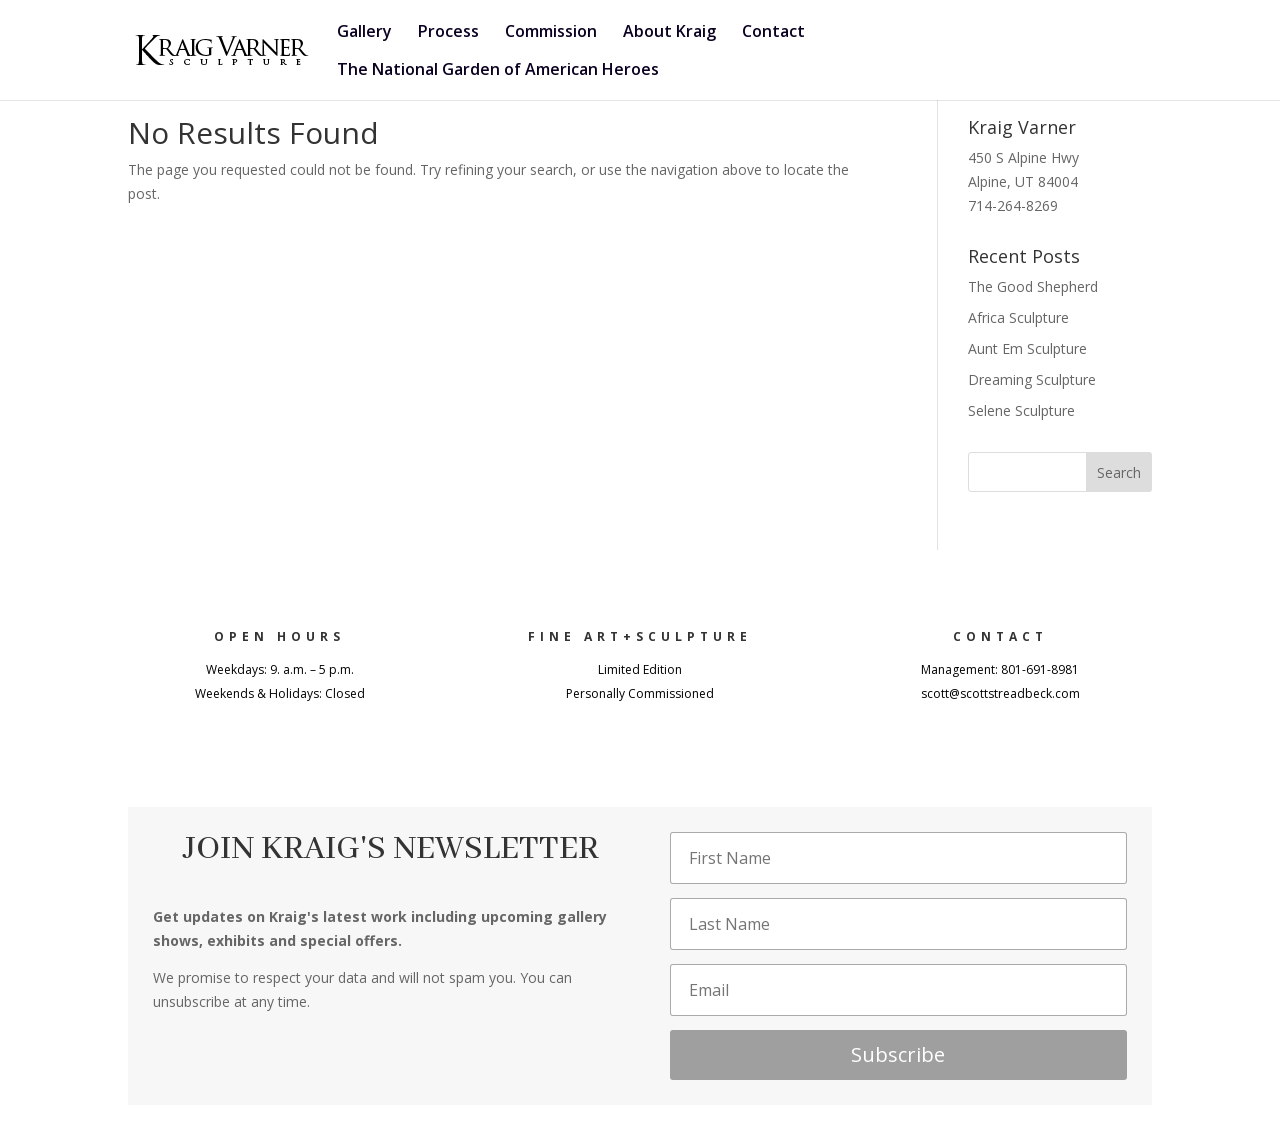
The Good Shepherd (1033, 286)
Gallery (364, 33)
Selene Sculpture (1021, 410)
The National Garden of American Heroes (498, 71)
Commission (551, 33)
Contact (773, 33)
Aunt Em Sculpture (1027, 348)
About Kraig (669, 33)
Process (448, 33)
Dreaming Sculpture (1032, 379)
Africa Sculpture (1018, 317)
